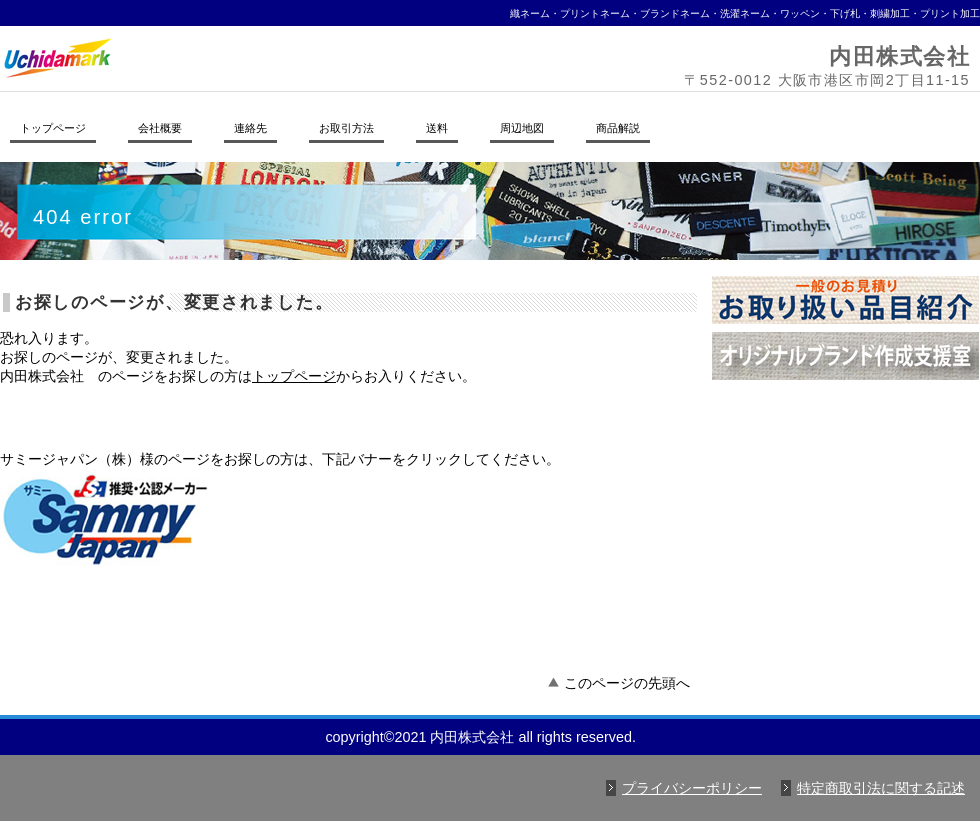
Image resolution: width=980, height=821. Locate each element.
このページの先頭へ (627, 683)
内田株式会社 (275, 58)
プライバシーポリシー (692, 788)
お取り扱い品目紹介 (845, 300)
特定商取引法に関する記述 (881, 788)
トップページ (294, 376)
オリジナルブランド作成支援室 (845, 356)
